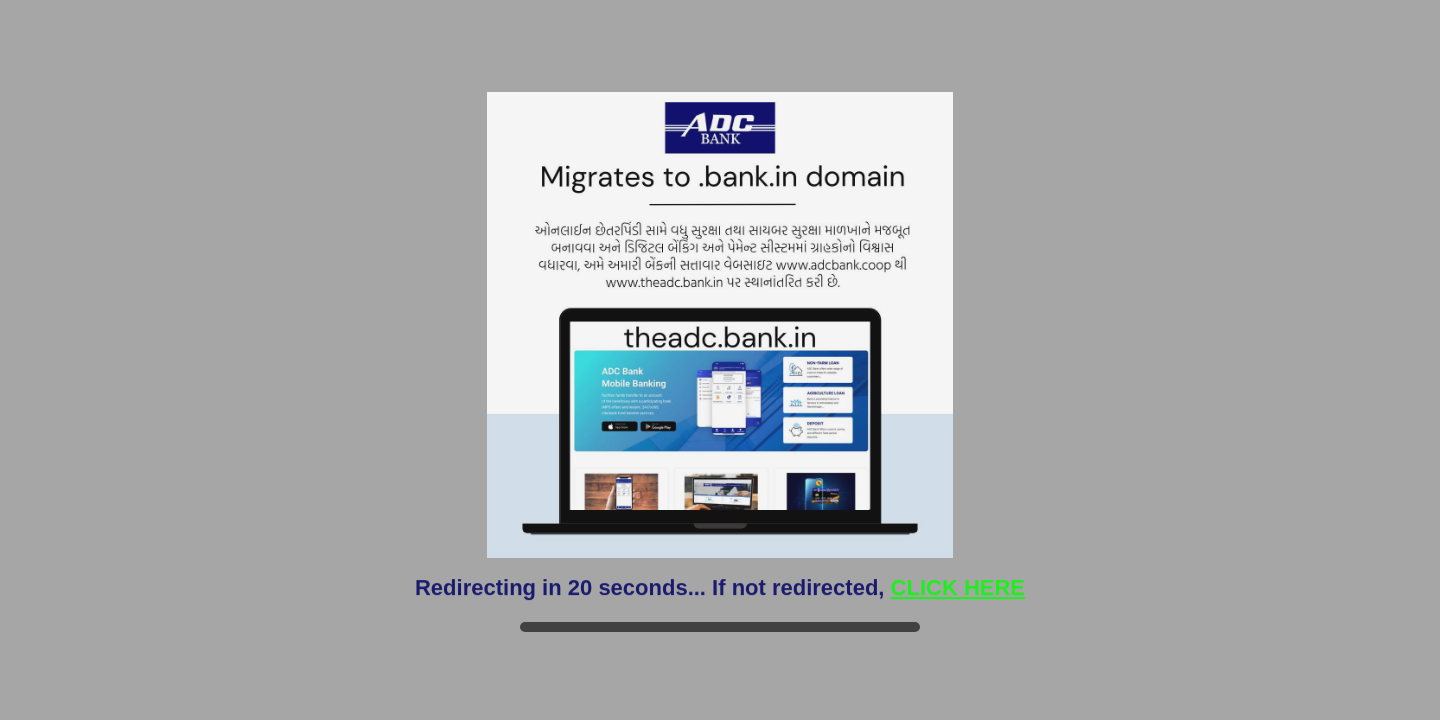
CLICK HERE (958, 587)
